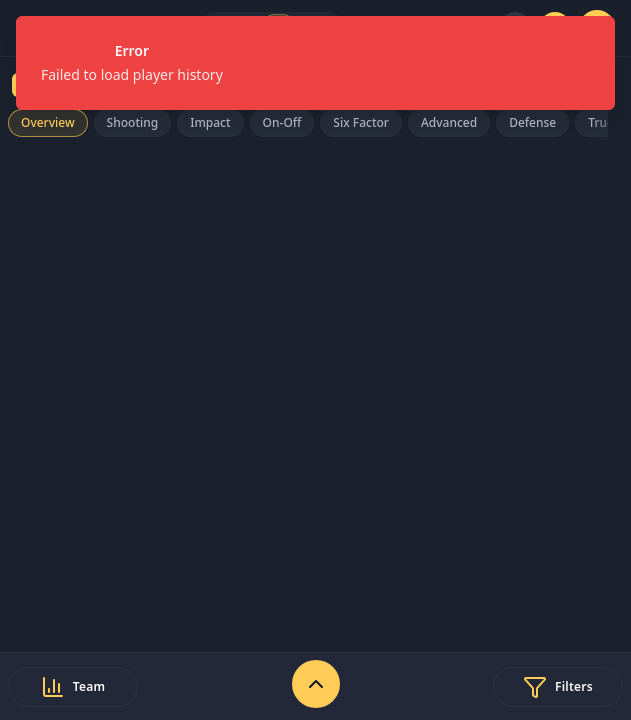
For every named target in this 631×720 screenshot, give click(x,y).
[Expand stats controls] (316, 684)
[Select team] (73, 687)
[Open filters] (558, 687)
